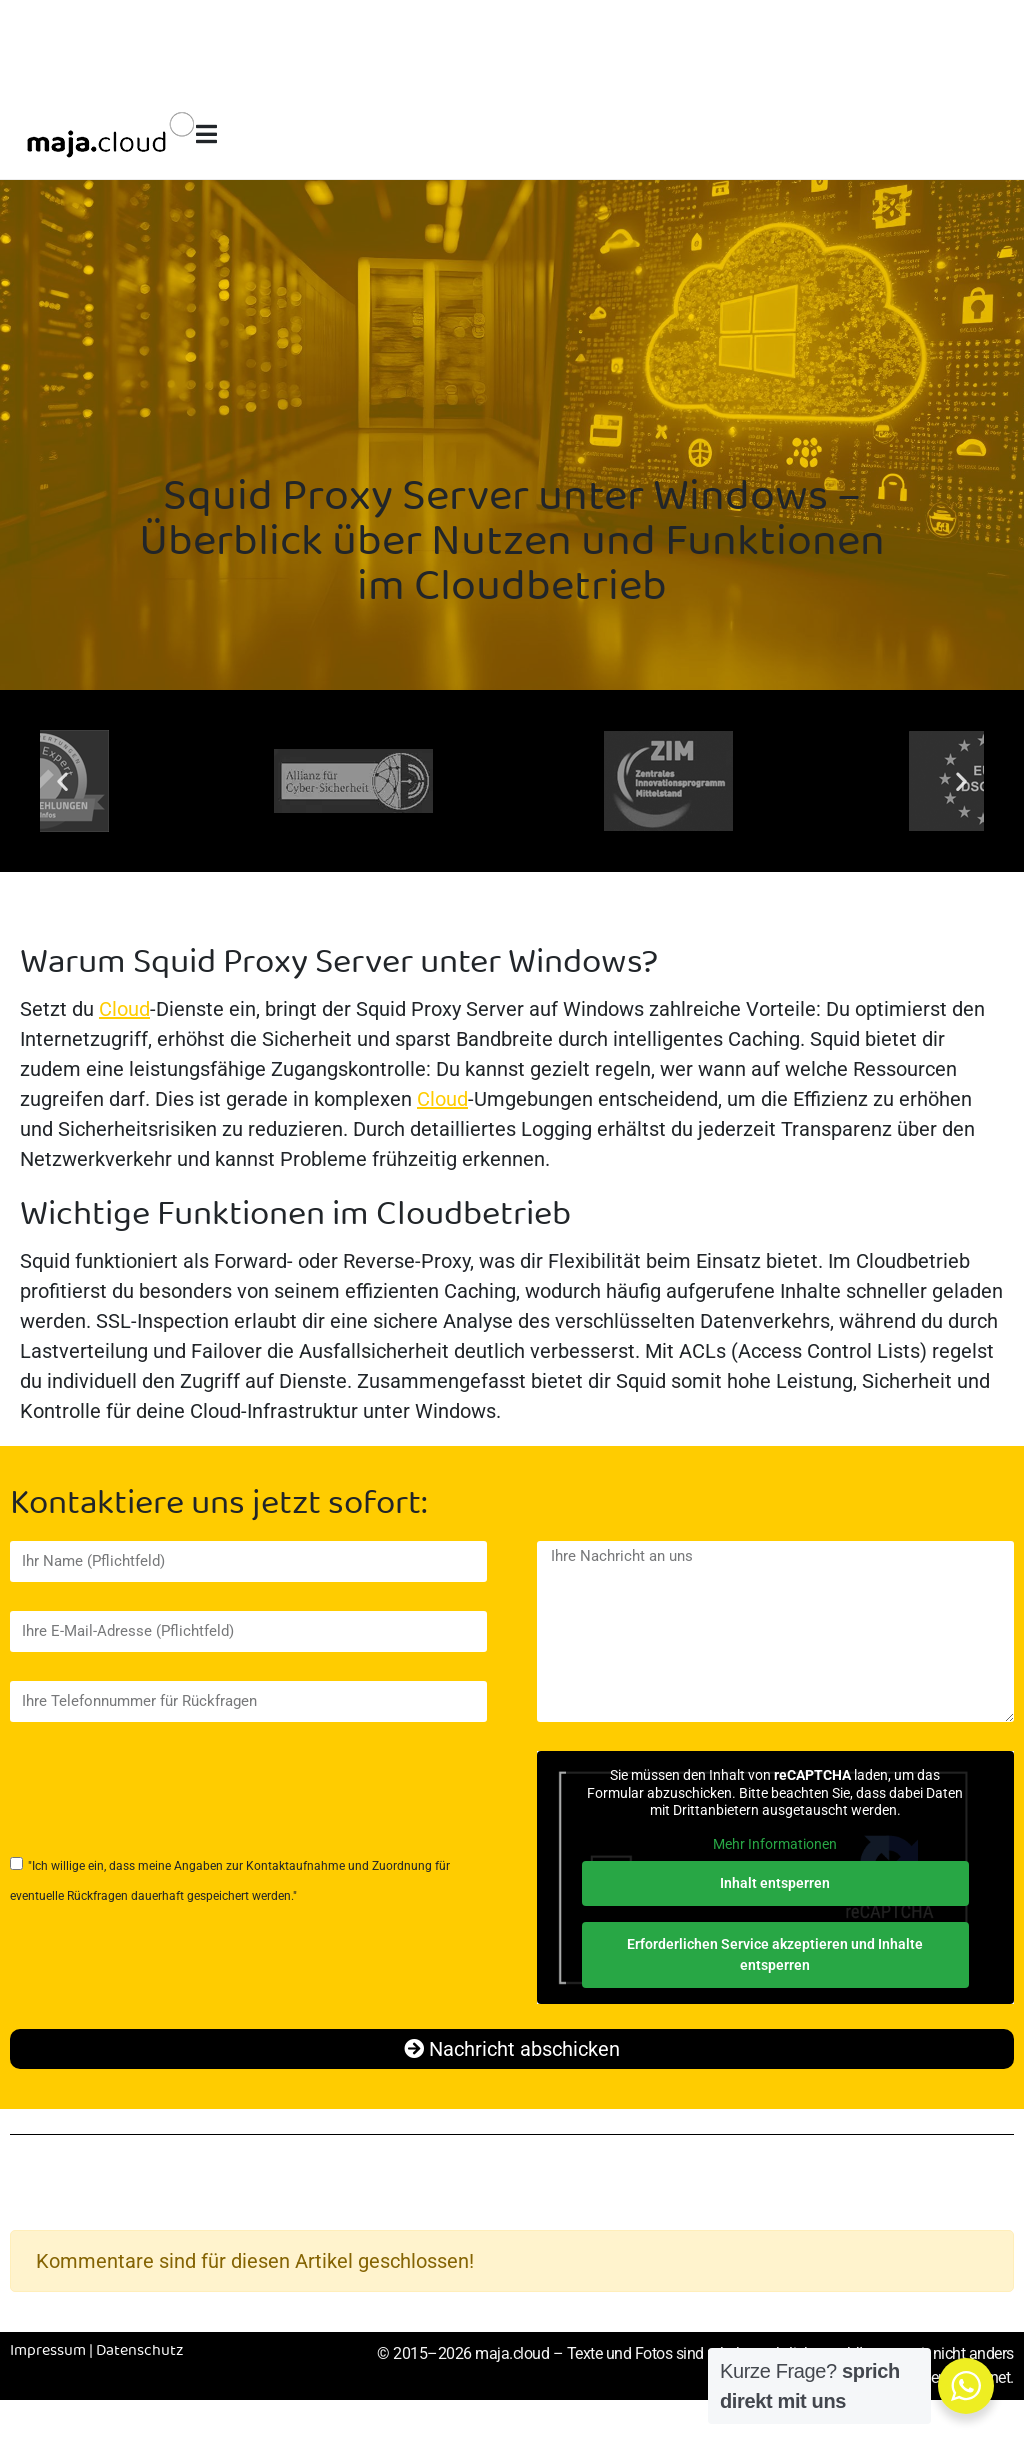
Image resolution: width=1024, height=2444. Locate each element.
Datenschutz (140, 2351)
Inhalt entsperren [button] (776, 1883)
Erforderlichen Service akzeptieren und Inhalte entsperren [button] (776, 1954)
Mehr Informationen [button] (776, 1844)
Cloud (124, 1009)
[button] (62, 781)
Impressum (48, 2351)
